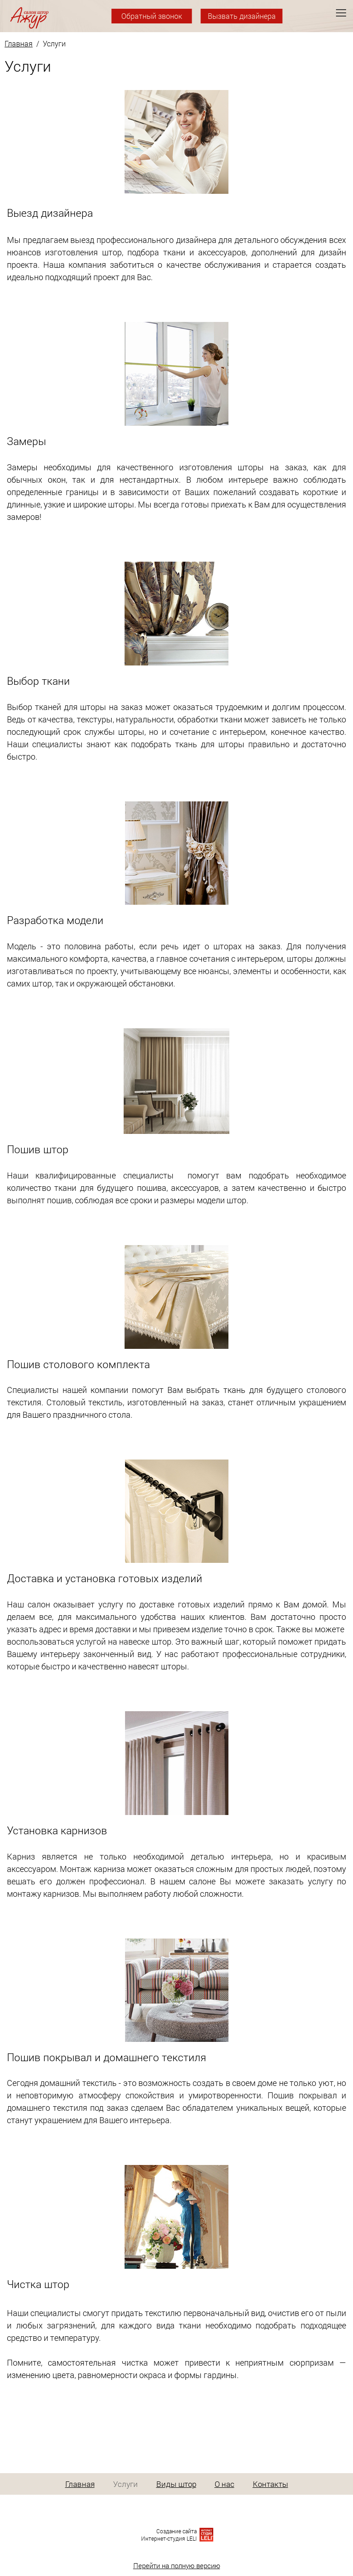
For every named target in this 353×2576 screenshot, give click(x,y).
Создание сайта (176, 2531)
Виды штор (176, 2484)
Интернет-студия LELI (169, 2538)
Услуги (125, 2484)
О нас (224, 2484)
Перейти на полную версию (176, 2565)
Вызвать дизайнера (242, 16)
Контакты (270, 2484)
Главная (19, 43)
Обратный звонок (151, 16)
